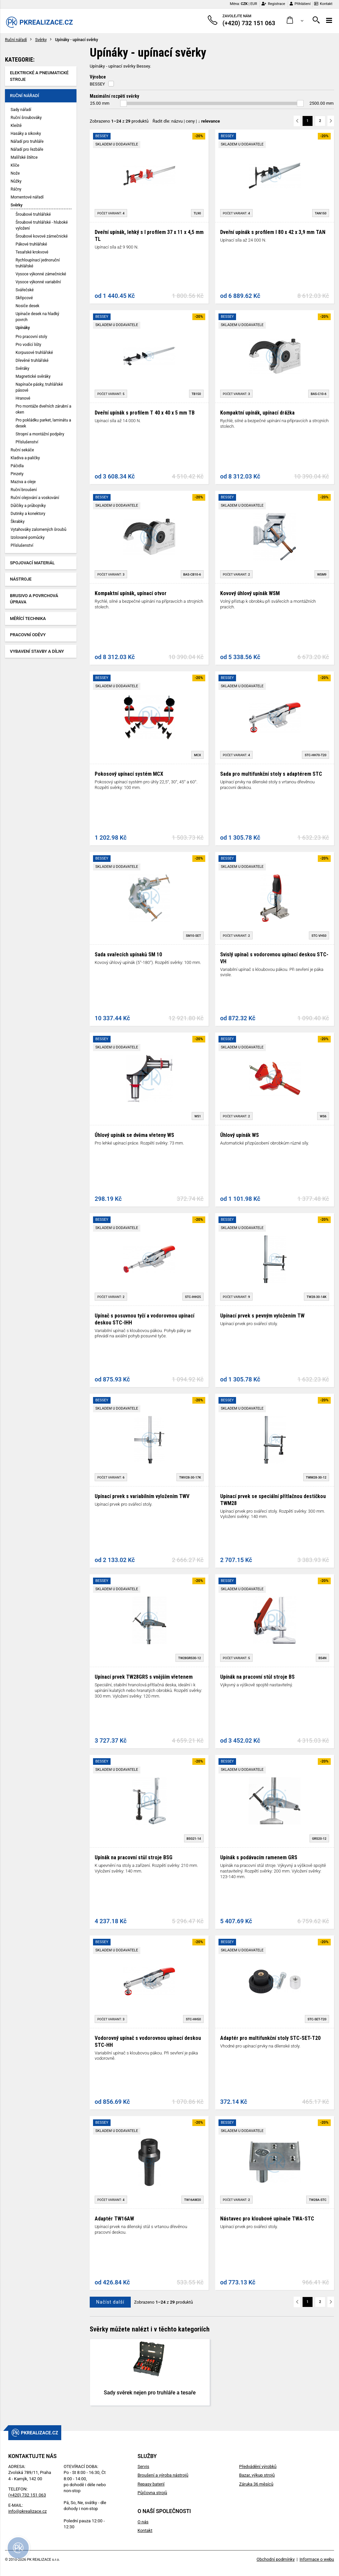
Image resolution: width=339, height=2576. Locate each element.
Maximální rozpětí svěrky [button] (114, 96)
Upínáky (23, 327)
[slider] (123, 103)
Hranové (23, 398)
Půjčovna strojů (152, 2492)
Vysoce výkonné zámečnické (41, 274)
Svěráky (22, 368)
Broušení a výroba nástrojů (162, 2475)
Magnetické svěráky (33, 376)
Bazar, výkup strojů (257, 2475)
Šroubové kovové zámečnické (42, 236)
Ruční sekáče (22, 450)
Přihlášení (300, 4)
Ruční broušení (24, 489)
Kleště (16, 125)
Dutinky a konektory (28, 513)
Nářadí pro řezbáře (27, 149)
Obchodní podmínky (276, 2559)
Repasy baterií (151, 2484)
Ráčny (16, 189)
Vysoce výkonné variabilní (38, 282)
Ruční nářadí (16, 39)
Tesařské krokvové (32, 252)
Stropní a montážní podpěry (40, 434)
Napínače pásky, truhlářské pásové (39, 387)
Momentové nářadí (27, 197)
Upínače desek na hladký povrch (37, 316)
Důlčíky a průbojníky (28, 505)
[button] (295, 20)
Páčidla (17, 466)
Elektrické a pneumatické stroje (39, 76)
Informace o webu (317, 2559)
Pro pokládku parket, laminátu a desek (43, 423)
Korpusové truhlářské (34, 352)
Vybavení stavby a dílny (37, 651)
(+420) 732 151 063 (27, 2494)
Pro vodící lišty (28, 344)
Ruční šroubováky (26, 117)
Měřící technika (28, 618)
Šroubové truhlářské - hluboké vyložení (42, 225)
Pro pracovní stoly (31, 336)
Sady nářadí (21, 109)
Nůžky (16, 181)
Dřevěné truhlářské (32, 360)
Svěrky (41, 39)
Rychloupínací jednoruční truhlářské (38, 263)
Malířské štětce (24, 157)
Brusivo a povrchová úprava (34, 599)
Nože (15, 173)
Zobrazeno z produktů (119, 121)
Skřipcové (24, 298)
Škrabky (17, 521)
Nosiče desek (27, 306)
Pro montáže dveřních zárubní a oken (43, 409)
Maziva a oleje (23, 481)
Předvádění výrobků (257, 2466)
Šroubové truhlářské (33, 214)
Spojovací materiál (32, 562)
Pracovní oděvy (28, 634)
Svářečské (25, 290)
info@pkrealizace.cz (27, 2511)
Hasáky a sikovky (26, 133)
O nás (142, 2521)
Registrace (273, 4)
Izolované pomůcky (28, 537)
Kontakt (323, 4)
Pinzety (17, 474)
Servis (143, 2466)
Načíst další (110, 2302)
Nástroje (20, 579)
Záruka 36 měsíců (256, 2484)
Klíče (15, 165)
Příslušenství (27, 442)
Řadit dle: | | (186, 121)
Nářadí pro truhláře (27, 141)
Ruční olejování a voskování (35, 497)
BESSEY (97, 84)
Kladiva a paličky (25, 458)
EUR (253, 4)
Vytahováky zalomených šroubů (38, 529)
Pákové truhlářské (31, 244)
